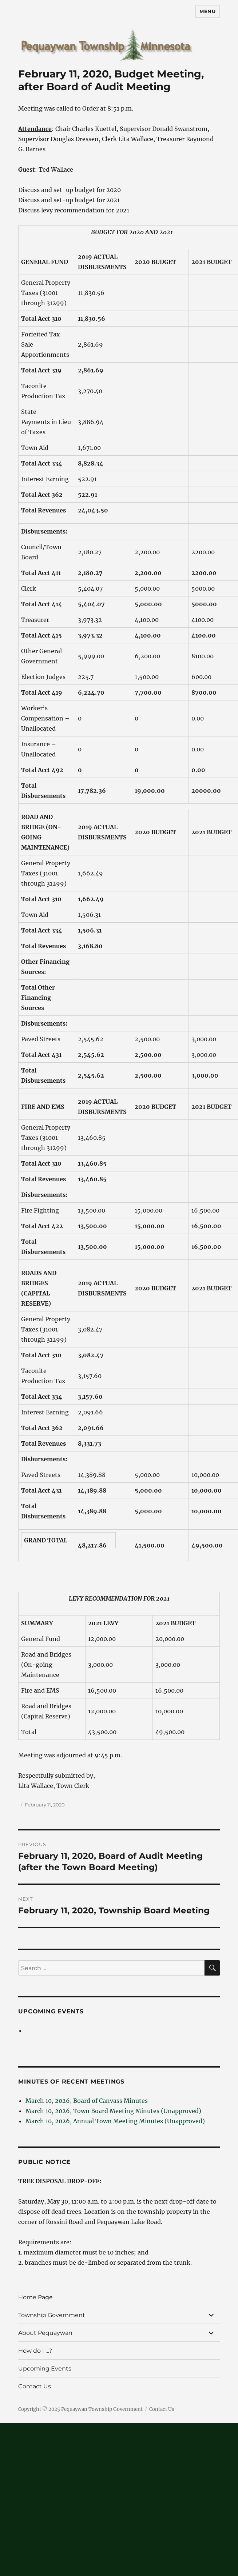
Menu (207, 11)
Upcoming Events (50, 2011)
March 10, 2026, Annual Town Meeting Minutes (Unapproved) (115, 2121)
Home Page (35, 2297)
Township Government (51, 2315)
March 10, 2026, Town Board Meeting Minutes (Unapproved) (113, 2110)
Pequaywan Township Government (102, 2409)
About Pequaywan (45, 2332)
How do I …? (35, 2350)
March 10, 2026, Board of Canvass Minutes (86, 2100)
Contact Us (34, 2386)
